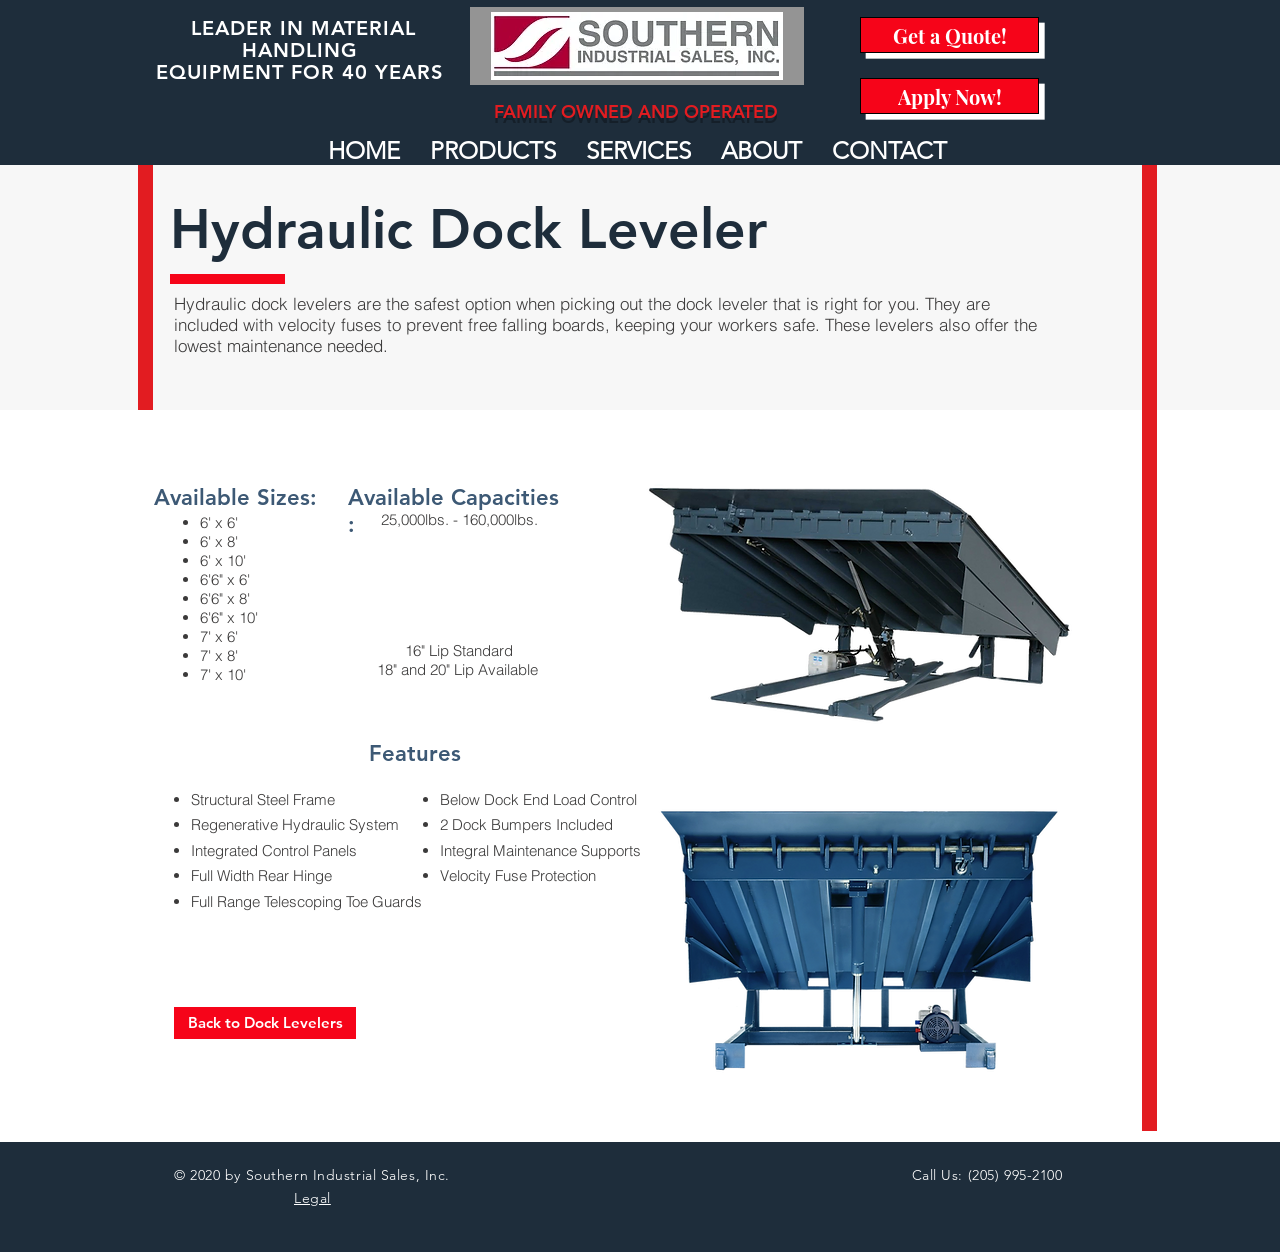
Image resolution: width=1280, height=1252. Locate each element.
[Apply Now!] (949, 96)
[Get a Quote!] (949, 35)
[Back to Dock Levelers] (265, 1023)
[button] (493, 151)
